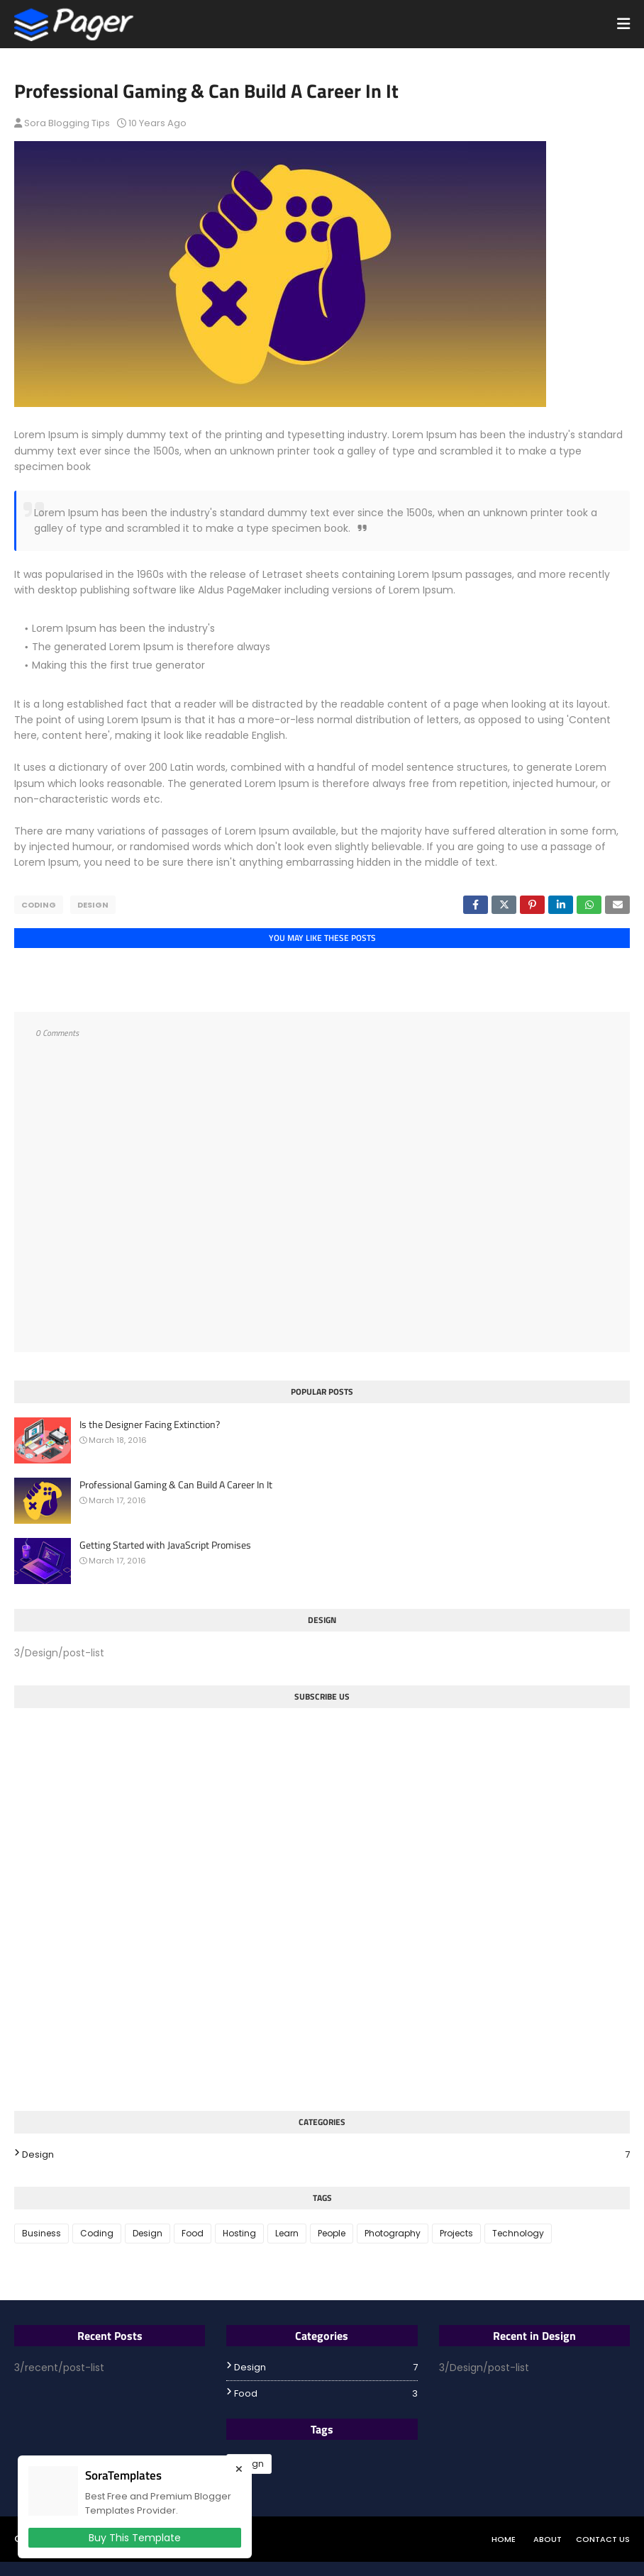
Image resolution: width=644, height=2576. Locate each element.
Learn (287, 2233)
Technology (518, 2233)
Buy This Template (135, 2538)
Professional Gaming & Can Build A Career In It (175, 1485)
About (547, 2539)
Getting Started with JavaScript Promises (165, 1545)
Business (41, 2233)
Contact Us (603, 2539)
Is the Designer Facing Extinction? (149, 1424)
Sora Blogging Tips (67, 123)
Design (93, 904)
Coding (38, 904)
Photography (393, 2233)
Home (504, 2539)
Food (193, 2233)
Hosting (239, 2233)
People (331, 2233)
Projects (456, 2233)
